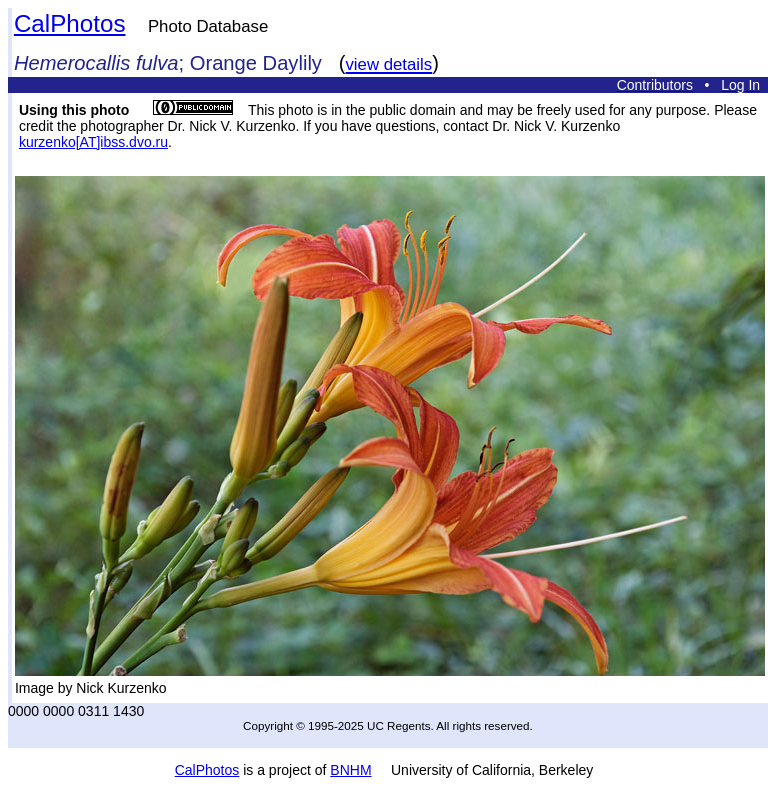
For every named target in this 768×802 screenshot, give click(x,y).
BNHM (350, 770)
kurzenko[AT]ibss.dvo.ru (93, 142)
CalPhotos (70, 23)
